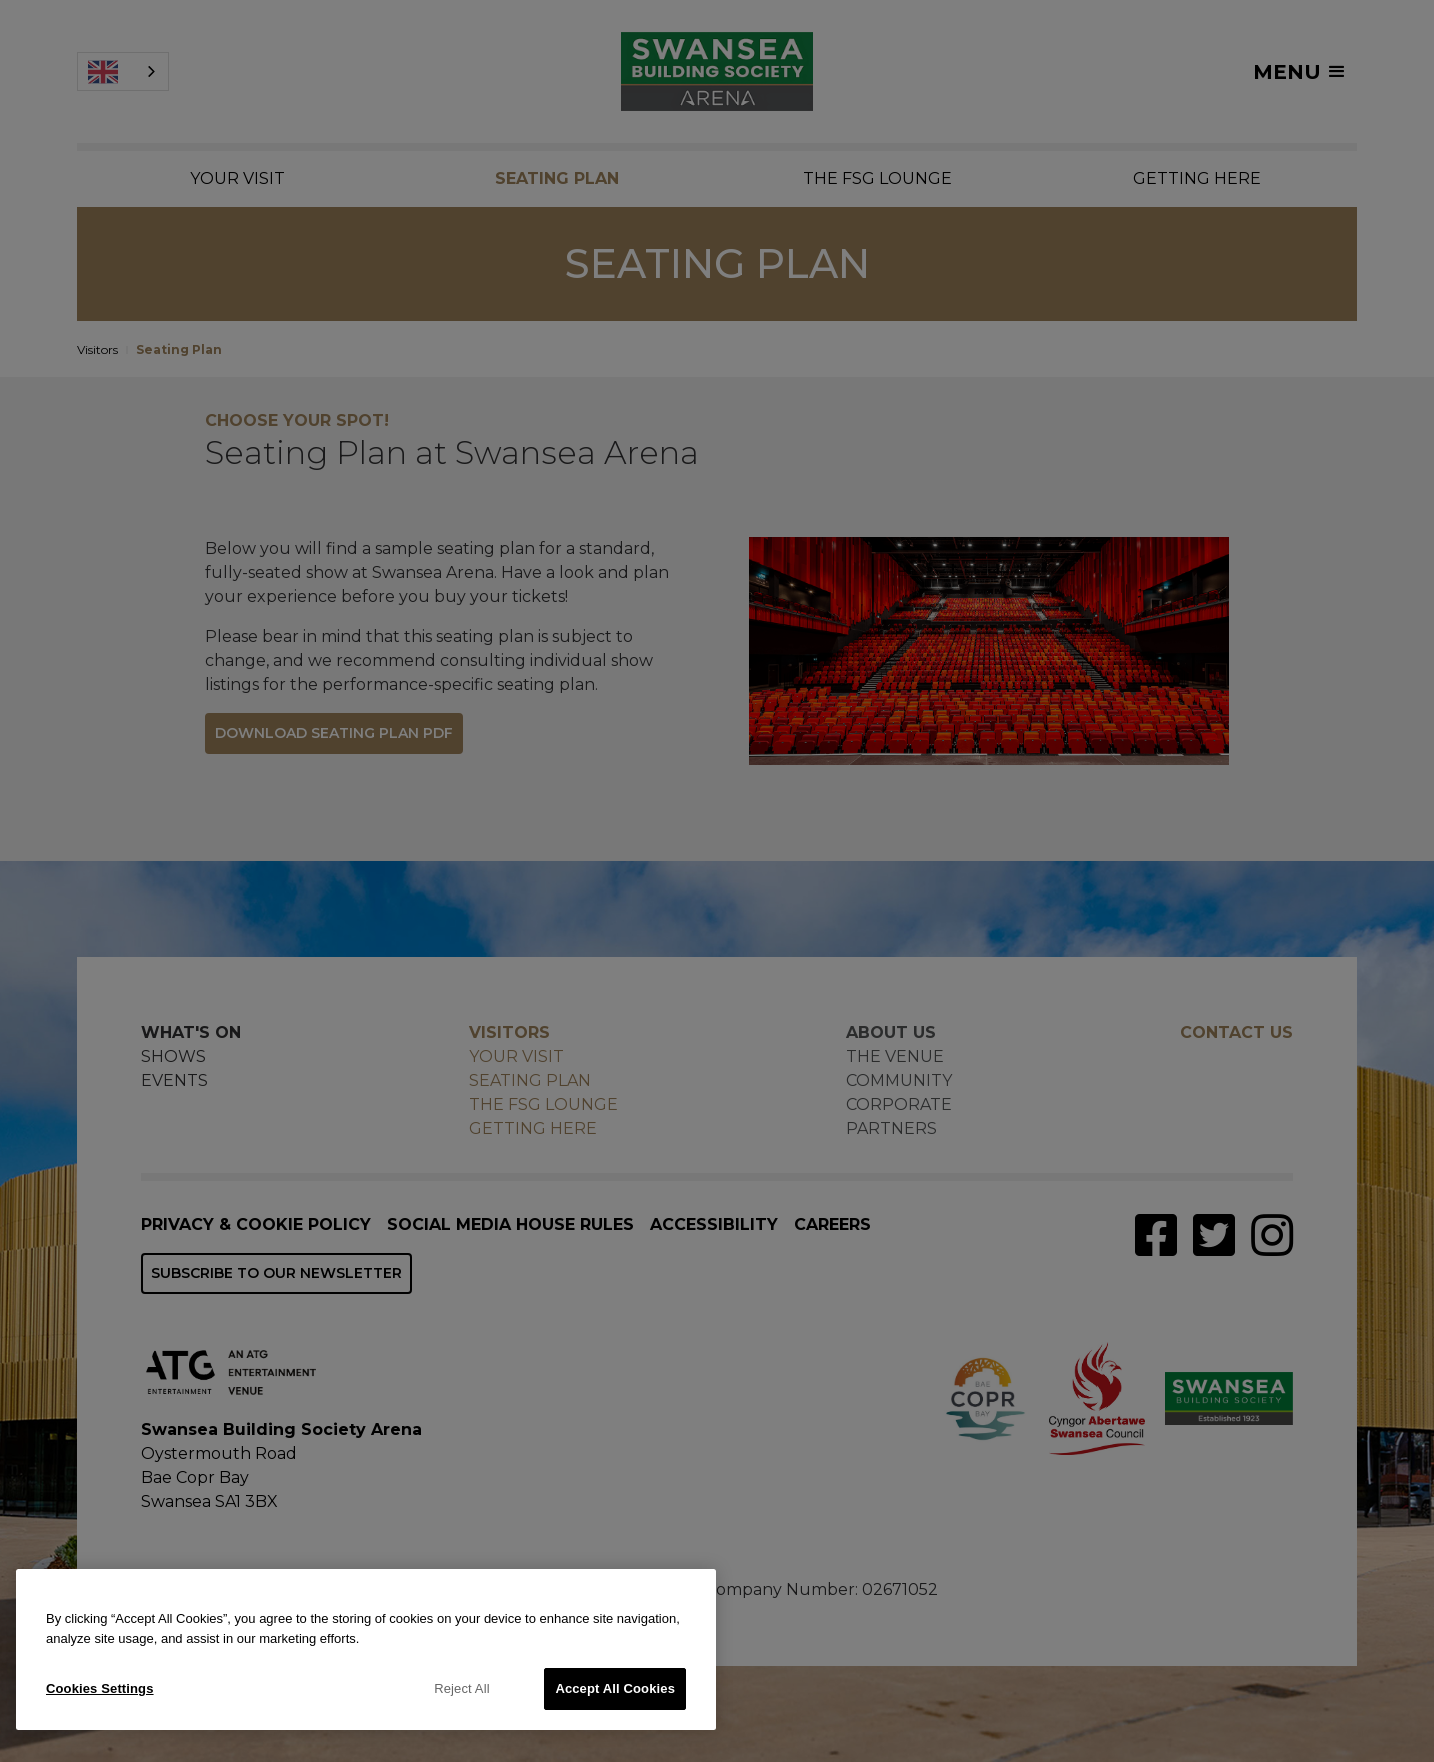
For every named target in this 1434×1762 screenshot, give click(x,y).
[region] (366, 1649)
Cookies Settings (100, 1688)
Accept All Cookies (615, 1688)
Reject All (462, 1688)
